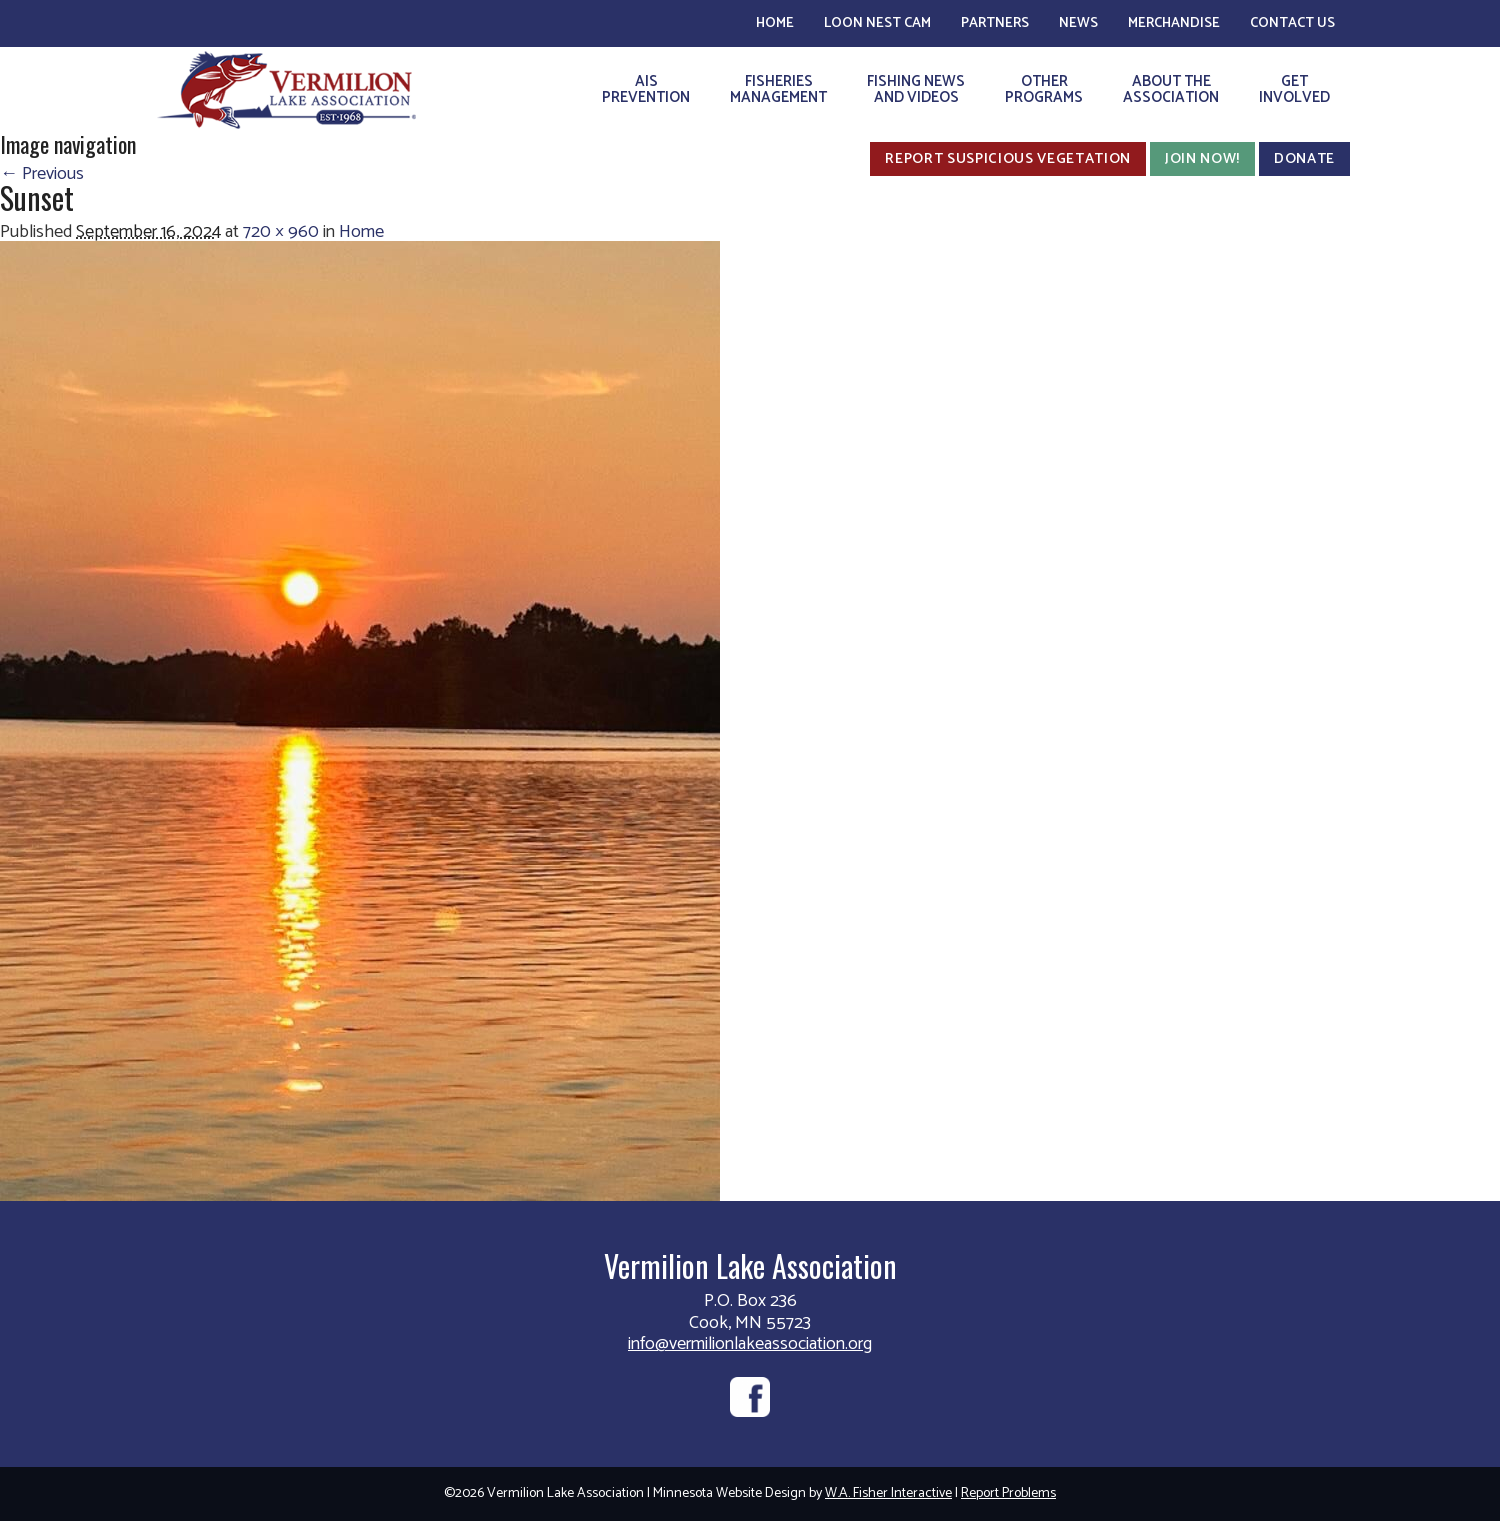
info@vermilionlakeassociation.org (750, 1344)
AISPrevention (646, 89)
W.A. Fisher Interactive (888, 1493)
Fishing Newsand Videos (916, 89)
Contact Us (1292, 23)
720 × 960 (281, 232)
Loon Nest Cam (877, 23)
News (1078, 23)
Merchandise (1174, 23)
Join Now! (1202, 159)
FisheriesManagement (778, 89)
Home (775, 23)
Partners (995, 23)
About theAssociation (1171, 89)
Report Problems (1008, 1493)
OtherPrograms (1044, 89)
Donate (1304, 159)
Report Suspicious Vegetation (1008, 159)
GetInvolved (1294, 89)
